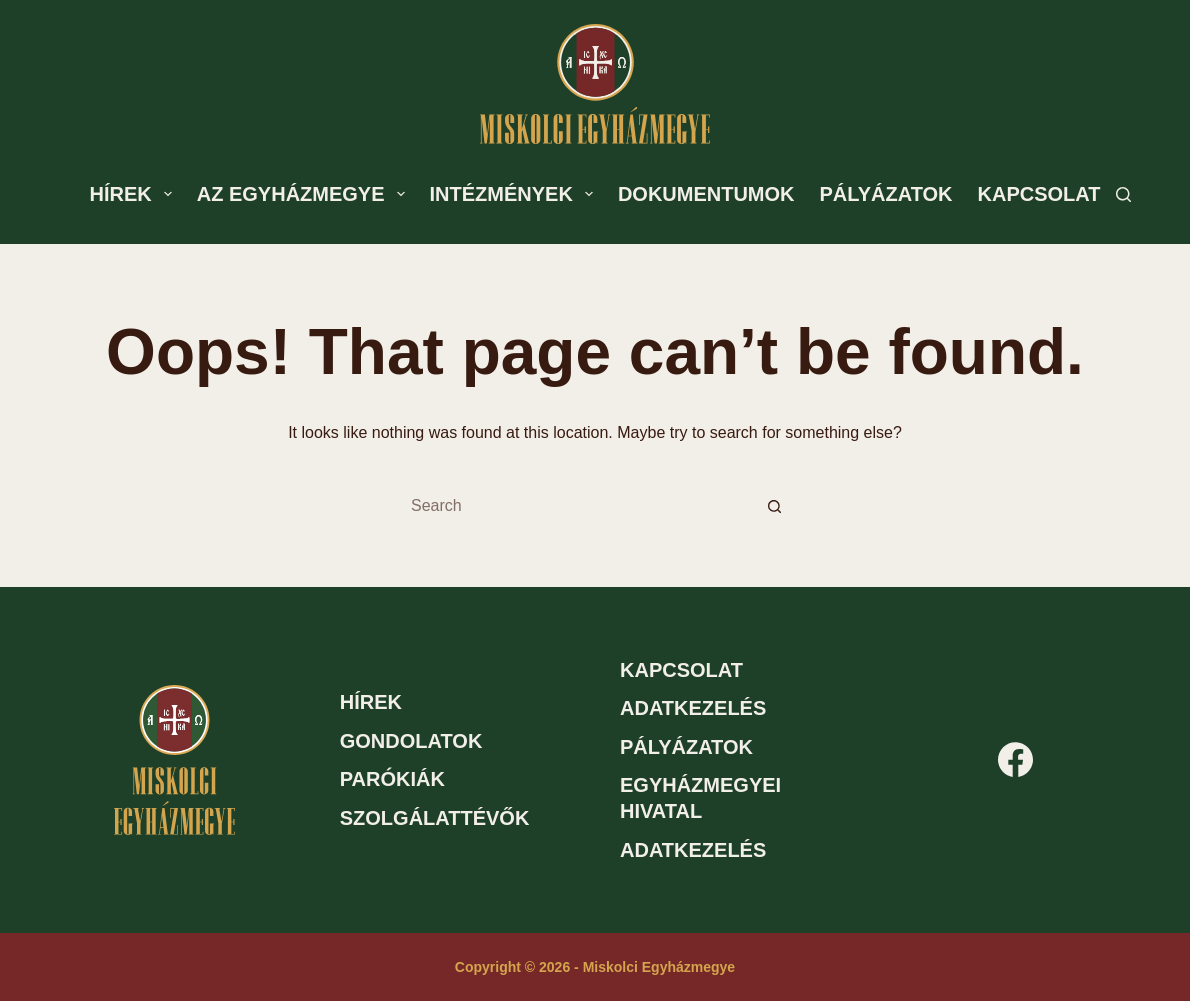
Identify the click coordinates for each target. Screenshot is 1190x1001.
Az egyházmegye (305, 194)
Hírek (135, 194)
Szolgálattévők (435, 818)
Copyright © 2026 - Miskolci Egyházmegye (595, 967)
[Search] (1123, 194)
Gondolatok (411, 741)
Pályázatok (886, 194)
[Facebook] (1015, 759)
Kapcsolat (1039, 194)
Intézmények (515, 194)
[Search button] (775, 506)
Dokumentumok (706, 194)
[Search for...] (575, 506)
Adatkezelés (693, 708)
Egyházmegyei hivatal (700, 798)
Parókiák (392, 779)
